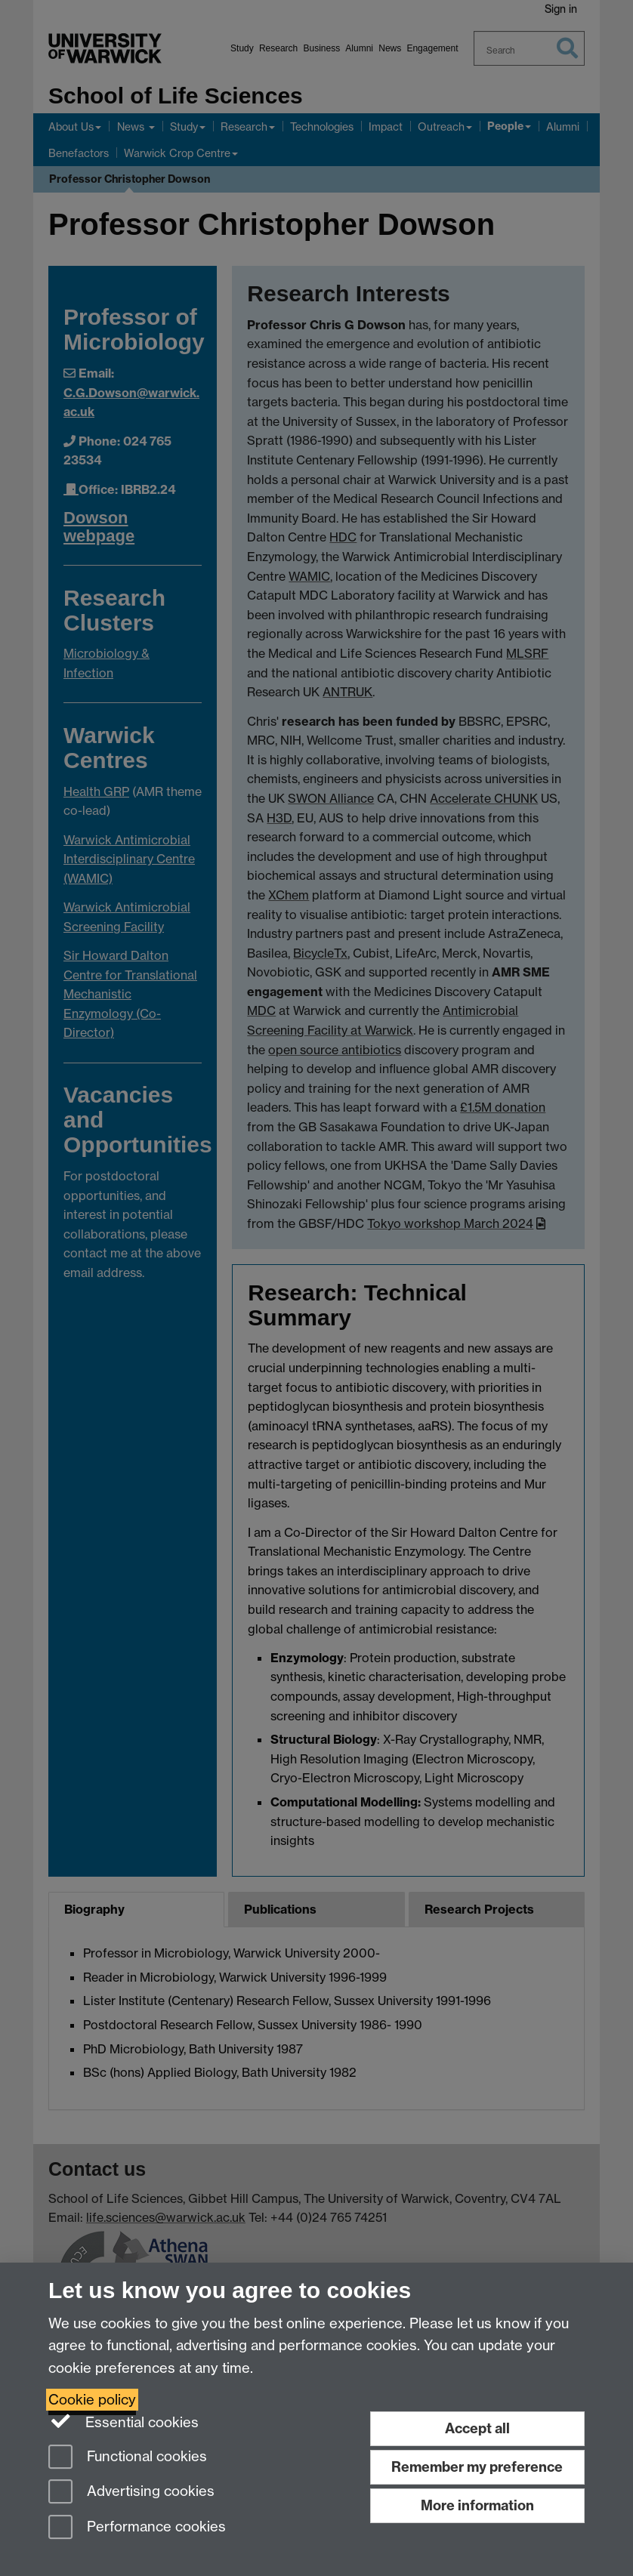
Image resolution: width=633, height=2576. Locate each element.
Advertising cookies (131, 2493)
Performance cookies (137, 2528)
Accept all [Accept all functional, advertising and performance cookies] (477, 2428)
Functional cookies (127, 2458)
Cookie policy (92, 2399)
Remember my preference (477, 2467)
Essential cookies (123, 2421)
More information (477, 2505)
